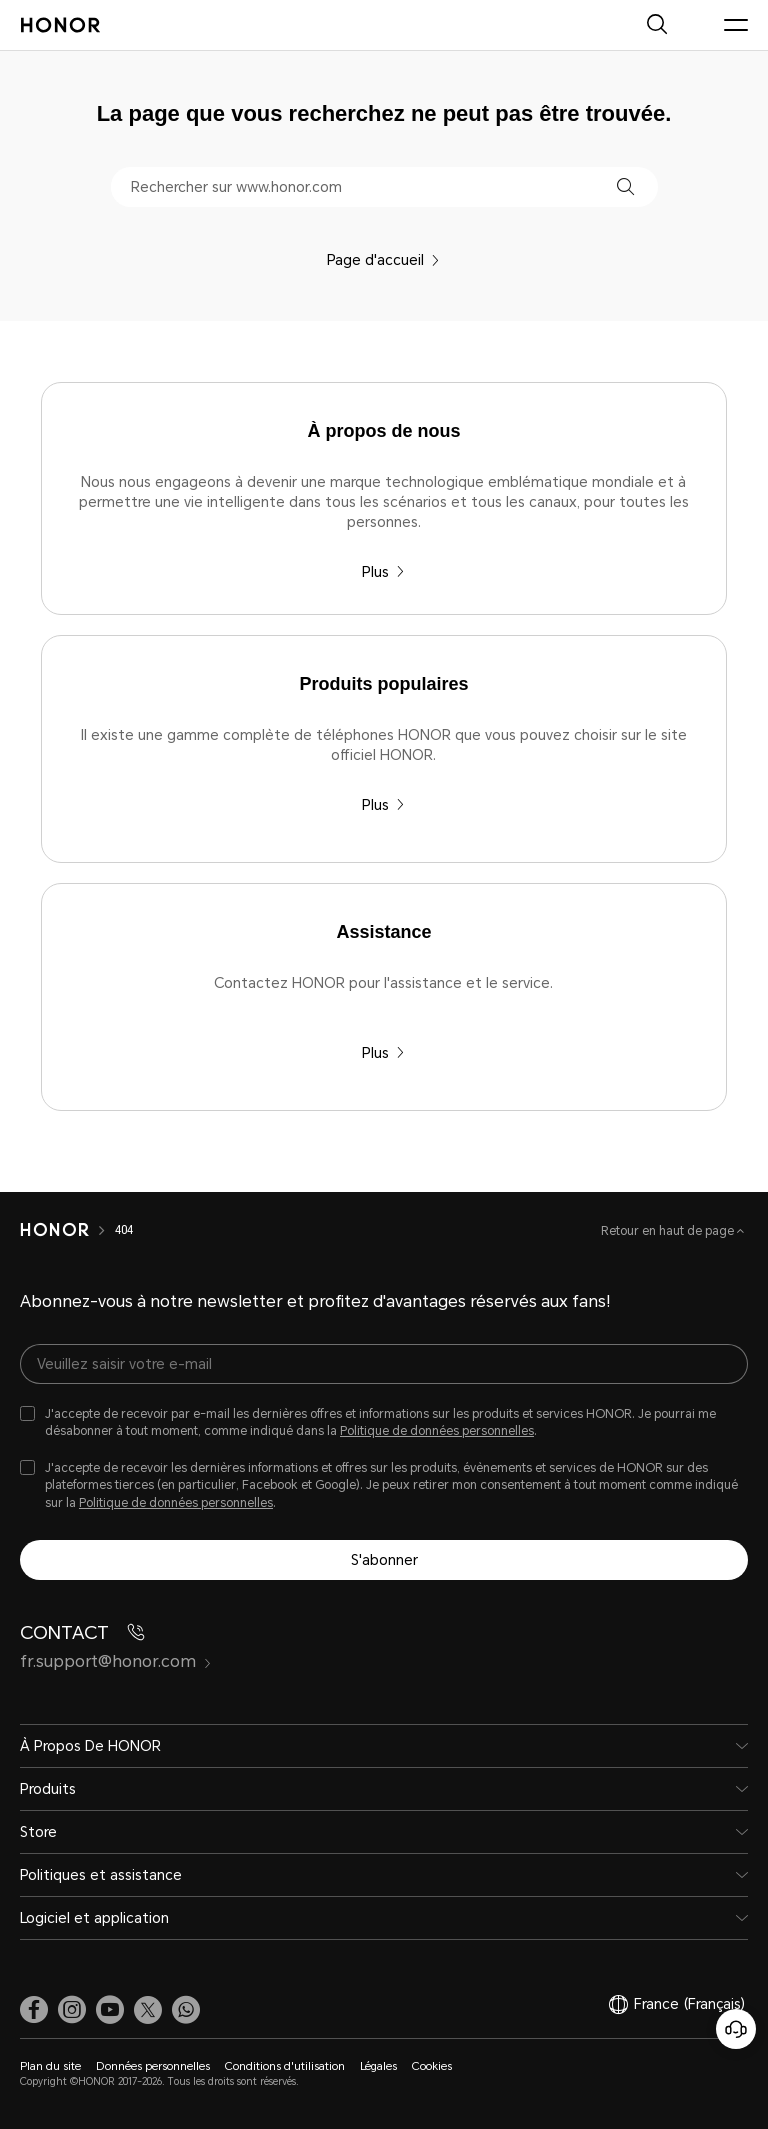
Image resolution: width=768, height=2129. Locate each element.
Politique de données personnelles (437, 1431)
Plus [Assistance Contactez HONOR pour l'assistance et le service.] (383, 1053)
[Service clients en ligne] (736, 2029)
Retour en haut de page (669, 1231)
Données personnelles (153, 2066)
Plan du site (50, 2066)
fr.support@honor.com (116, 1661)
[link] (34, 2009)
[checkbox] (384, 1423)
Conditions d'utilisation (285, 2066)
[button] (625, 186)
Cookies (432, 2066)
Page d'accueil (383, 260)
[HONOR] (54, 1230)
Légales (378, 2066)
